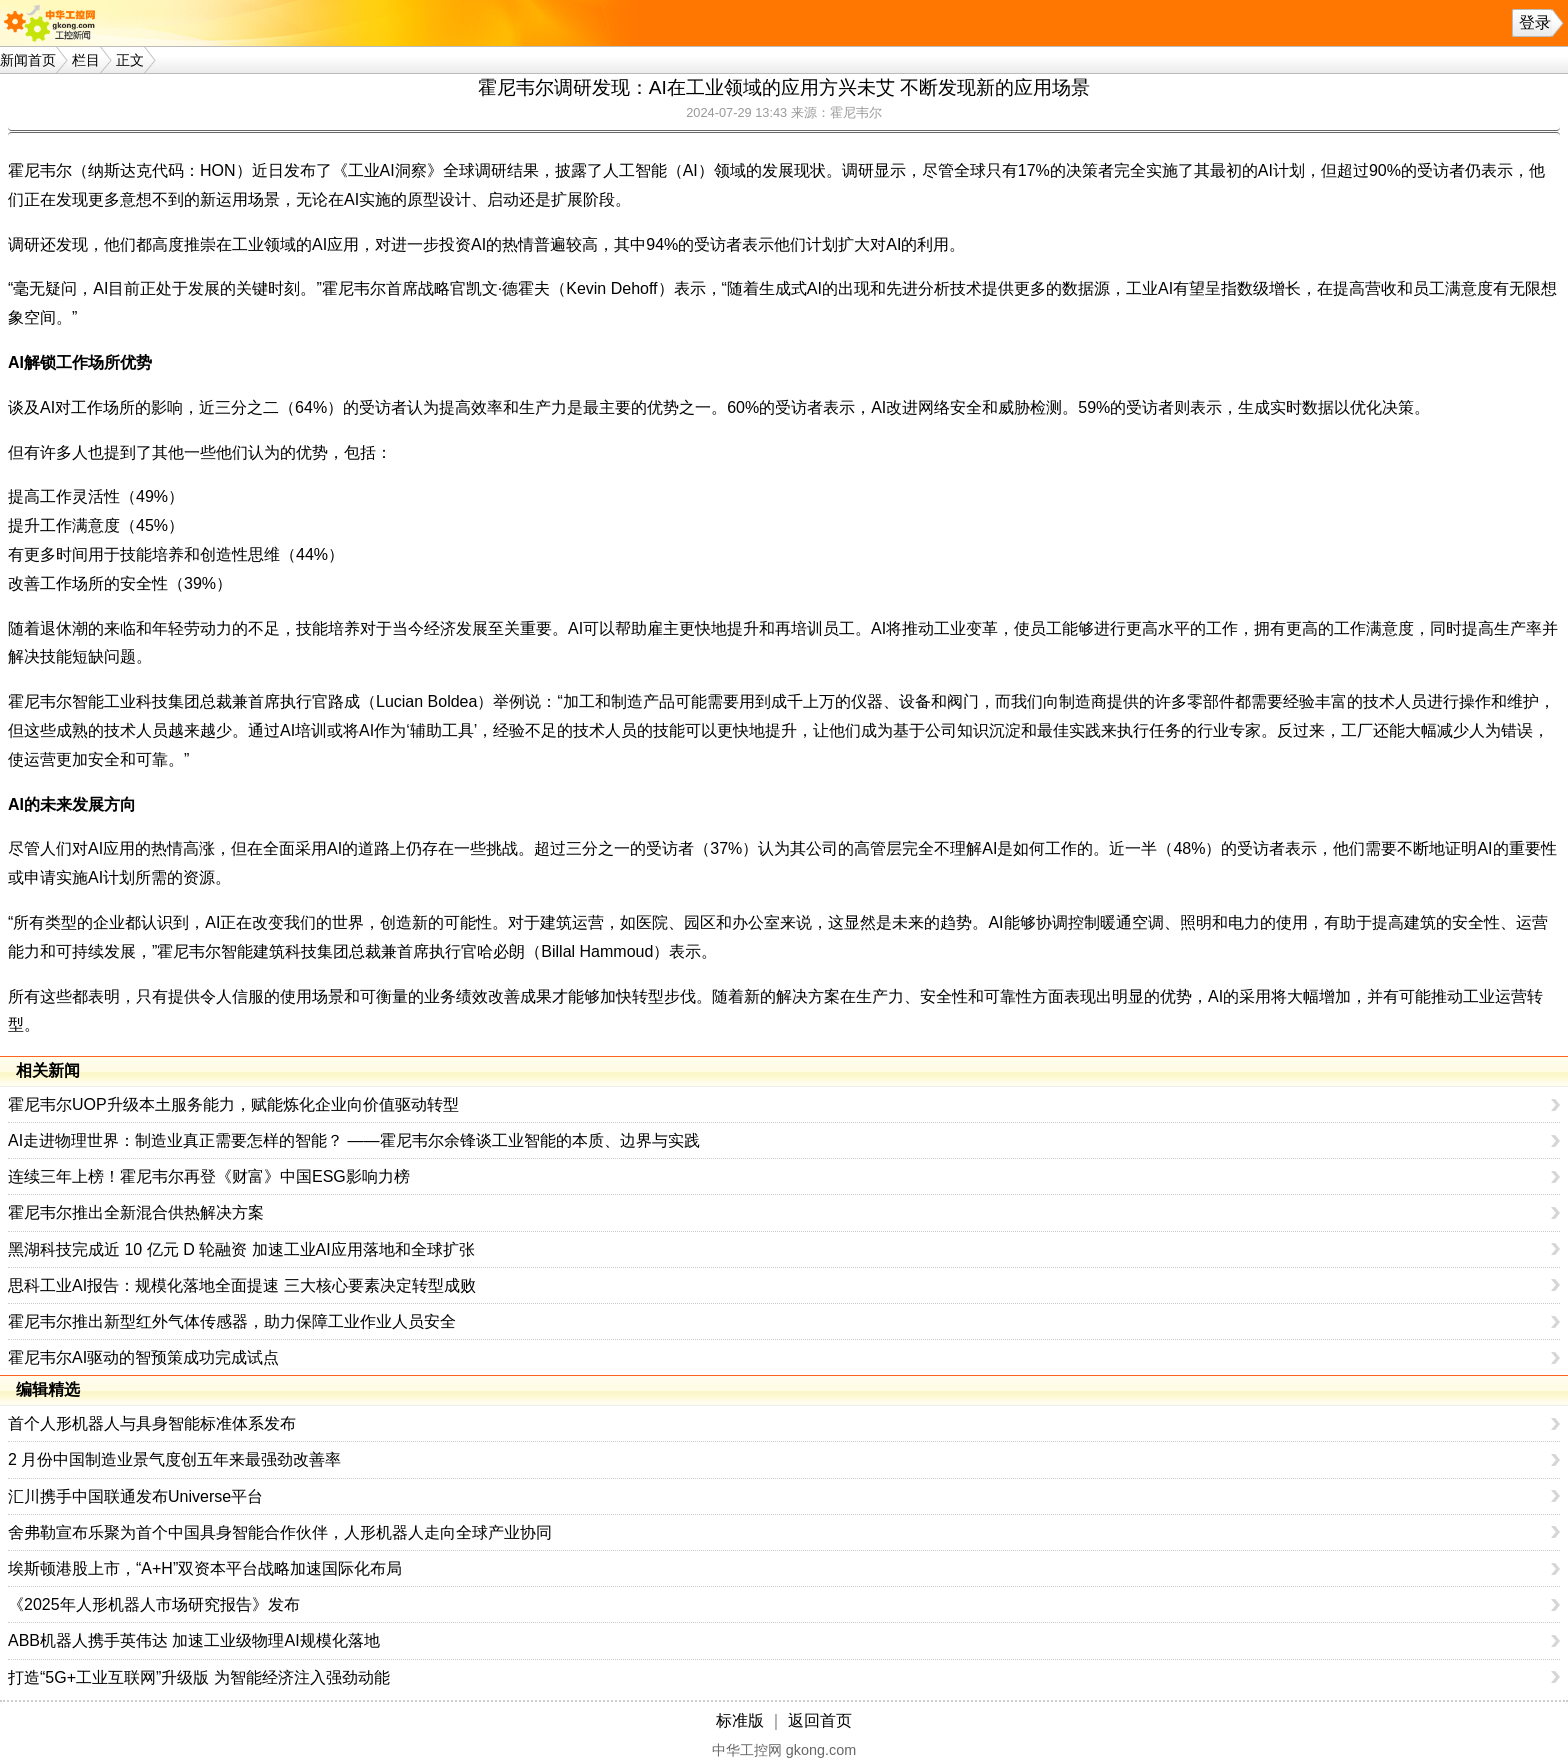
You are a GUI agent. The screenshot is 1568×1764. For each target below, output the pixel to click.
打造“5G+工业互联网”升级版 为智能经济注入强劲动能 (199, 1677)
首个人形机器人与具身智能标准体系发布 (152, 1423)
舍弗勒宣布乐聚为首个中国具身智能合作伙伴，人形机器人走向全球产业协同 (280, 1532)
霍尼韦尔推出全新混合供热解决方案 (136, 1212)
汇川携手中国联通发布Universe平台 (135, 1496)
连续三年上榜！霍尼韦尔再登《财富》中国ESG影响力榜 (209, 1176)
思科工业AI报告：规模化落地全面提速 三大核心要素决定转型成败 (242, 1285)
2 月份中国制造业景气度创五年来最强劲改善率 (174, 1459)
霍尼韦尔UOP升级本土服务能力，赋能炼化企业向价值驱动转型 (233, 1104)
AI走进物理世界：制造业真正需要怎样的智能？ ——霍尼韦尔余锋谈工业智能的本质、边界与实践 (354, 1140)
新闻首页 (28, 60)
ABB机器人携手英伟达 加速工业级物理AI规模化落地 (194, 1640)
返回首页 (820, 1720)
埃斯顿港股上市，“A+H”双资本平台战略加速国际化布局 (205, 1568)
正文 (130, 60)
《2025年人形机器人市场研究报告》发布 (154, 1604)
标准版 (740, 1720)
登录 (1535, 22)
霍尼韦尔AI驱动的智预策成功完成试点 (143, 1357)
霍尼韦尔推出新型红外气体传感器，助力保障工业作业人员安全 (232, 1321)
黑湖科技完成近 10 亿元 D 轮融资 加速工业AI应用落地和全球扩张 (241, 1249)
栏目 (86, 60)
